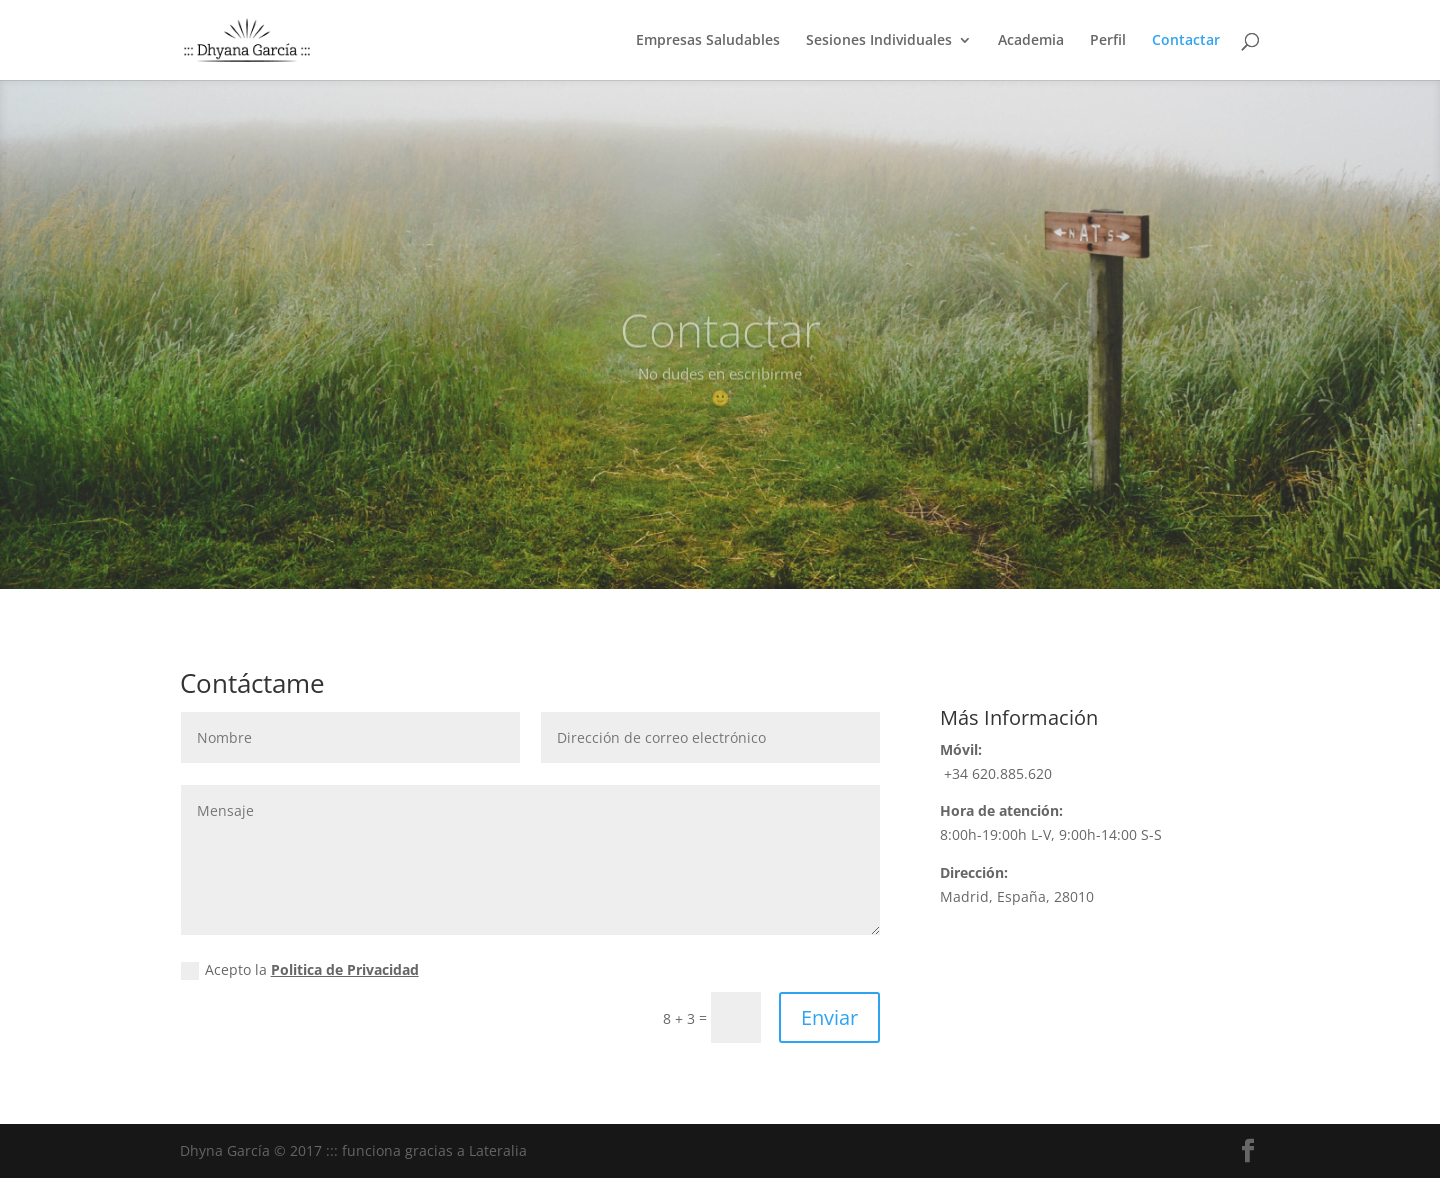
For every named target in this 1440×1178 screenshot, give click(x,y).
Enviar (829, 1017)
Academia (1031, 41)
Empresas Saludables (708, 41)
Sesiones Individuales (879, 41)
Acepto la (300, 970)
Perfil (1108, 41)
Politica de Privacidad (345, 969)
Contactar (1186, 41)
